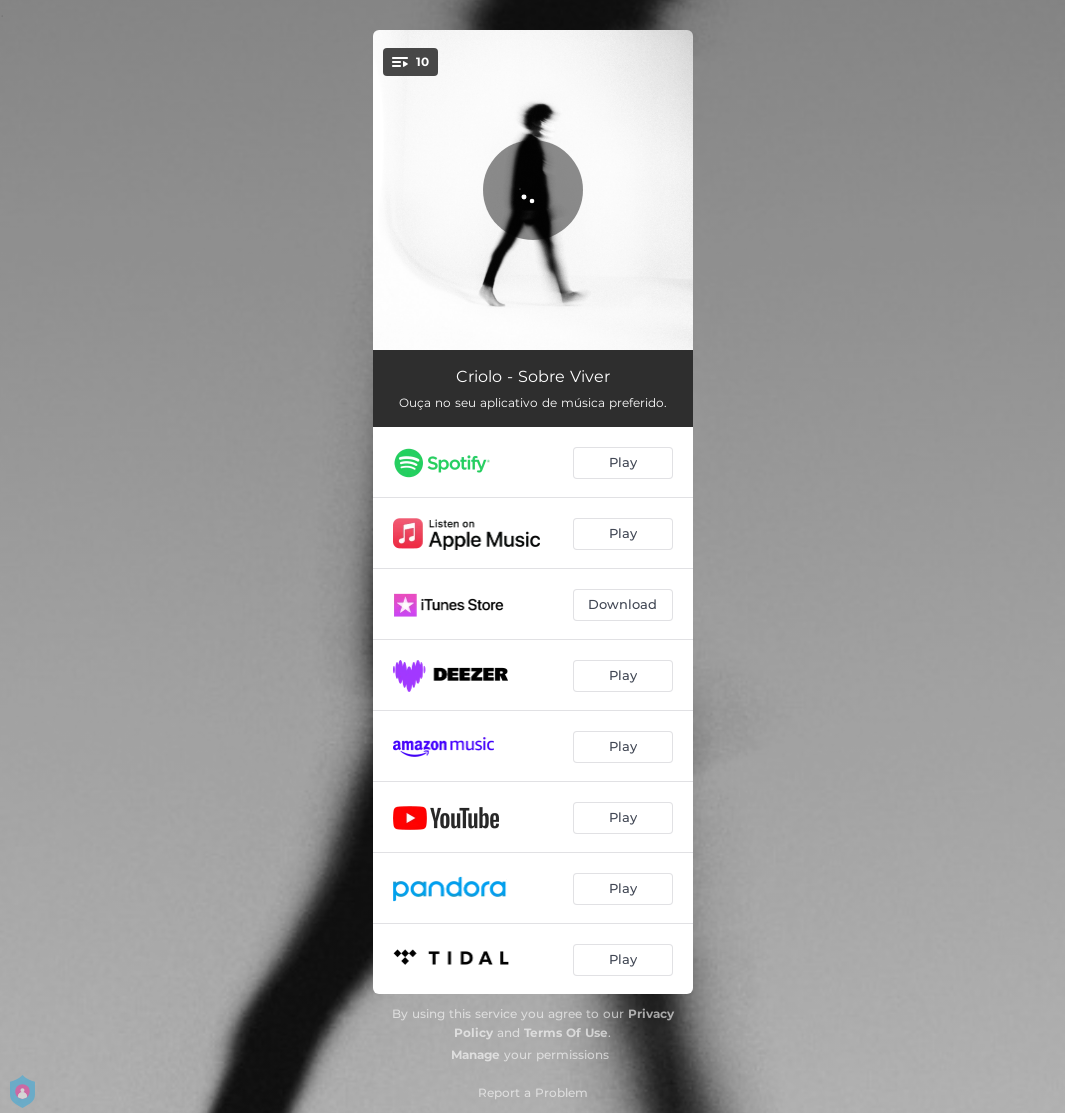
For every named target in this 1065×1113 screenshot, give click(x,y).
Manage (475, 1054)
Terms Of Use (566, 1032)
